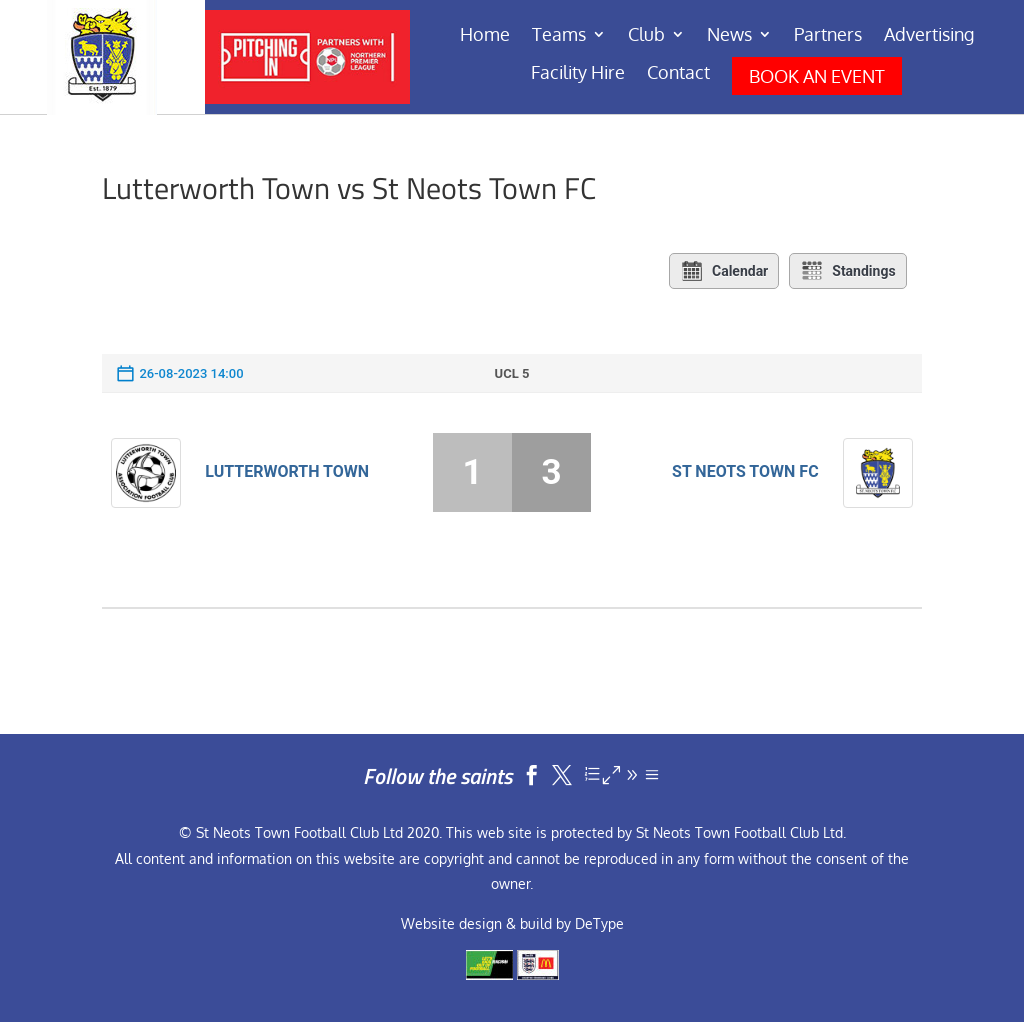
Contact (678, 74)
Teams (559, 36)
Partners (828, 36)
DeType (599, 923)
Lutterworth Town (287, 471)
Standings (847, 271)
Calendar (724, 271)
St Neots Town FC (745, 471)
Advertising (929, 36)
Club (646, 36)
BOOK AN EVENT (817, 76)
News (729, 36)
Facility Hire (578, 74)
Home (485, 36)
